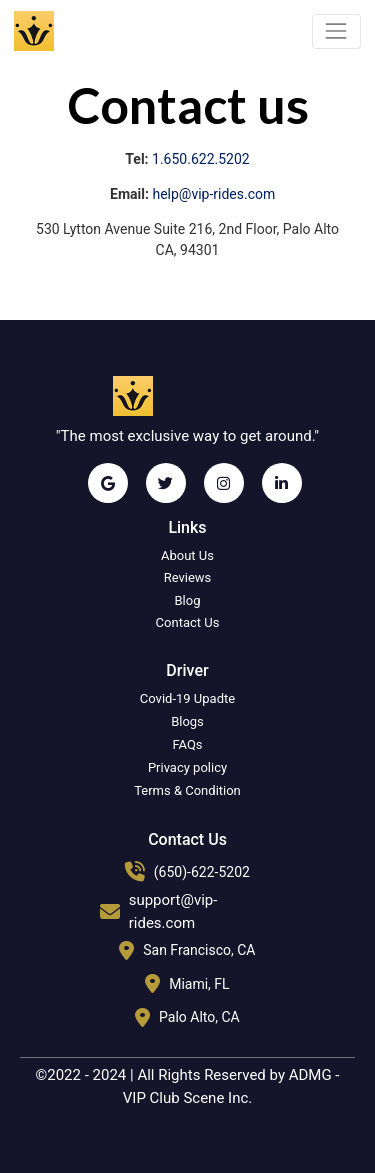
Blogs (187, 721)
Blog (188, 600)
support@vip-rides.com (173, 911)
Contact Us (188, 622)
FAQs (187, 744)
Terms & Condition (187, 790)
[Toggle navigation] (336, 31)
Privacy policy (187, 767)
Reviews (188, 577)
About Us (187, 555)
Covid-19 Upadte (187, 698)
